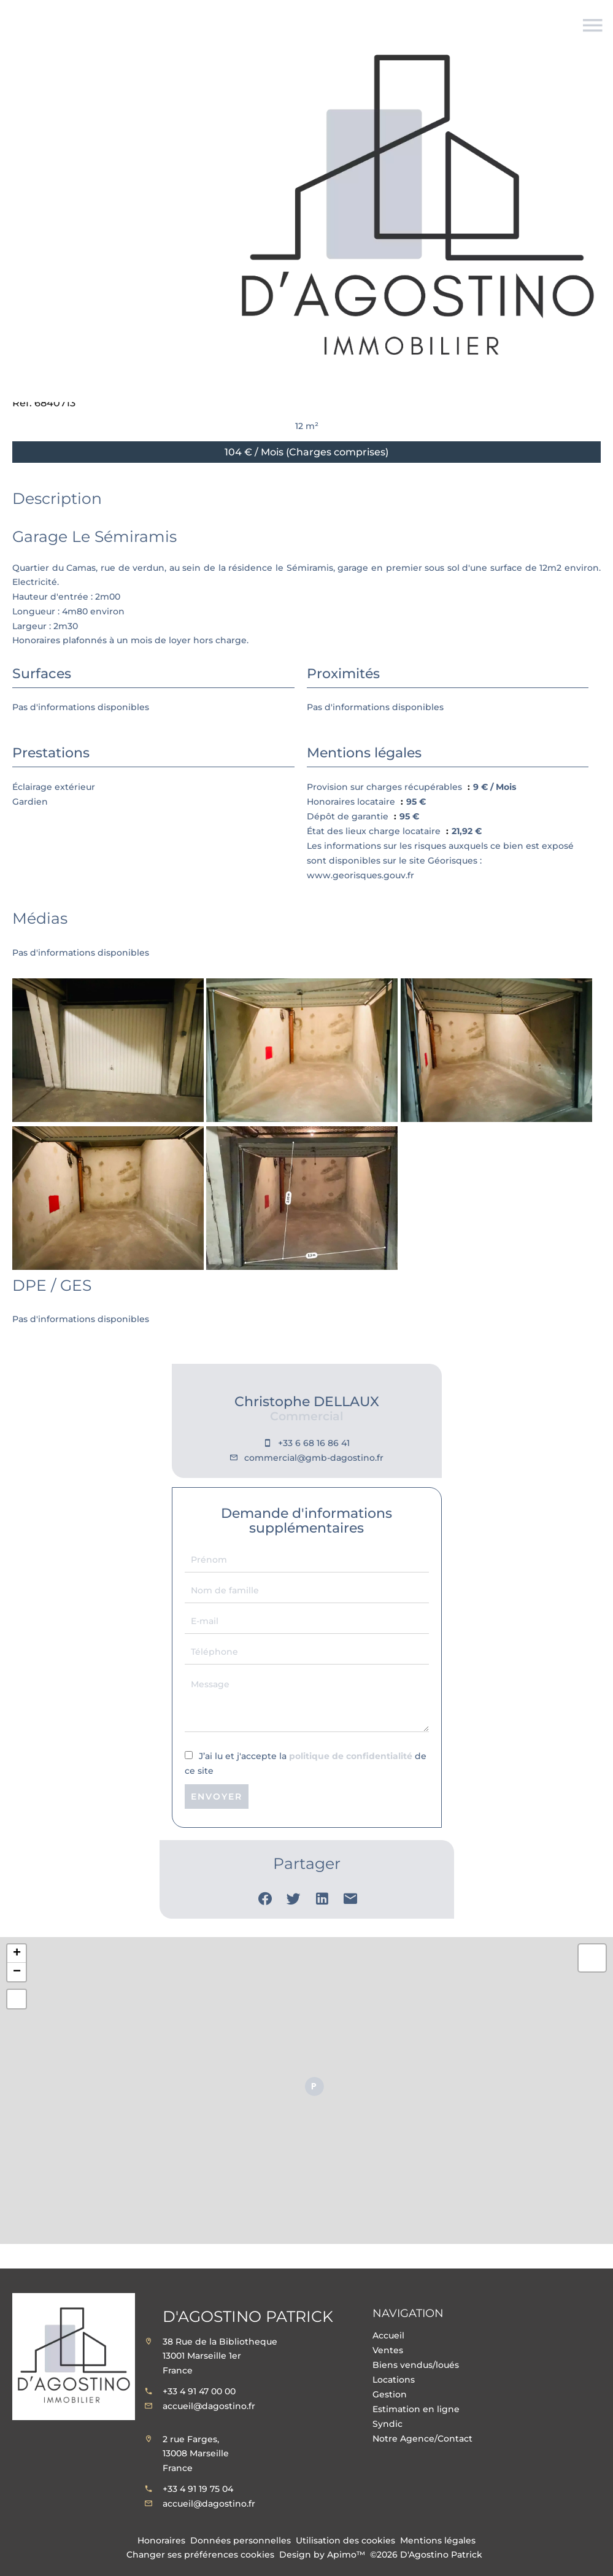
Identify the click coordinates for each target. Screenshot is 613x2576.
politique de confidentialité (350, 1756)
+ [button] (17, 1953)
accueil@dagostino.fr (209, 2406)
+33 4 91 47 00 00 (199, 2391)
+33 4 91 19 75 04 (198, 2488)
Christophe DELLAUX (306, 1401)
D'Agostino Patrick (248, 2316)
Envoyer (216, 1796)
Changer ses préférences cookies (200, 2554)
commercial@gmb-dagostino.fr (314, 1457)
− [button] (17, 1972)
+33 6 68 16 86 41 (314, 1443)
